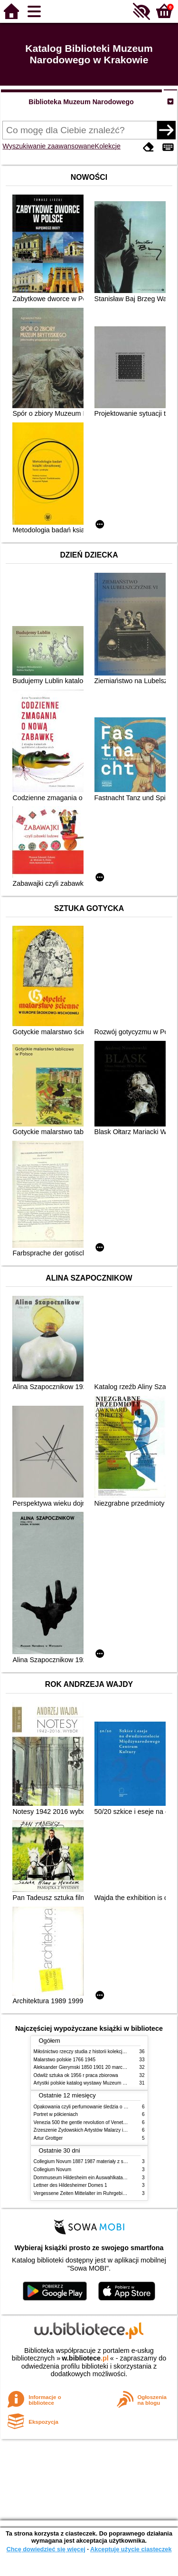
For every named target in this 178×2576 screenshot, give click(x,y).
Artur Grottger (48, 2138)
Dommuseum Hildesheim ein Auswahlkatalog (82, 2177)
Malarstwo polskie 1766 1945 (65, 2059)
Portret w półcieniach (56, 2114)
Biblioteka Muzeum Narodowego (80, 102)
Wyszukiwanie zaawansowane (48, 146)
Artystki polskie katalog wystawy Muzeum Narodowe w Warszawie (104, 2083)
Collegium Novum (53, 2169)
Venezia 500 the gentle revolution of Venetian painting (91, 2122)
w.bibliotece (85, 2358)
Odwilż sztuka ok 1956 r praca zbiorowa (76, 2075)
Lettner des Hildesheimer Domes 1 (70, 2185)
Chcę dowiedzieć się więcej (45, 2549)
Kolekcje (108, 146)
